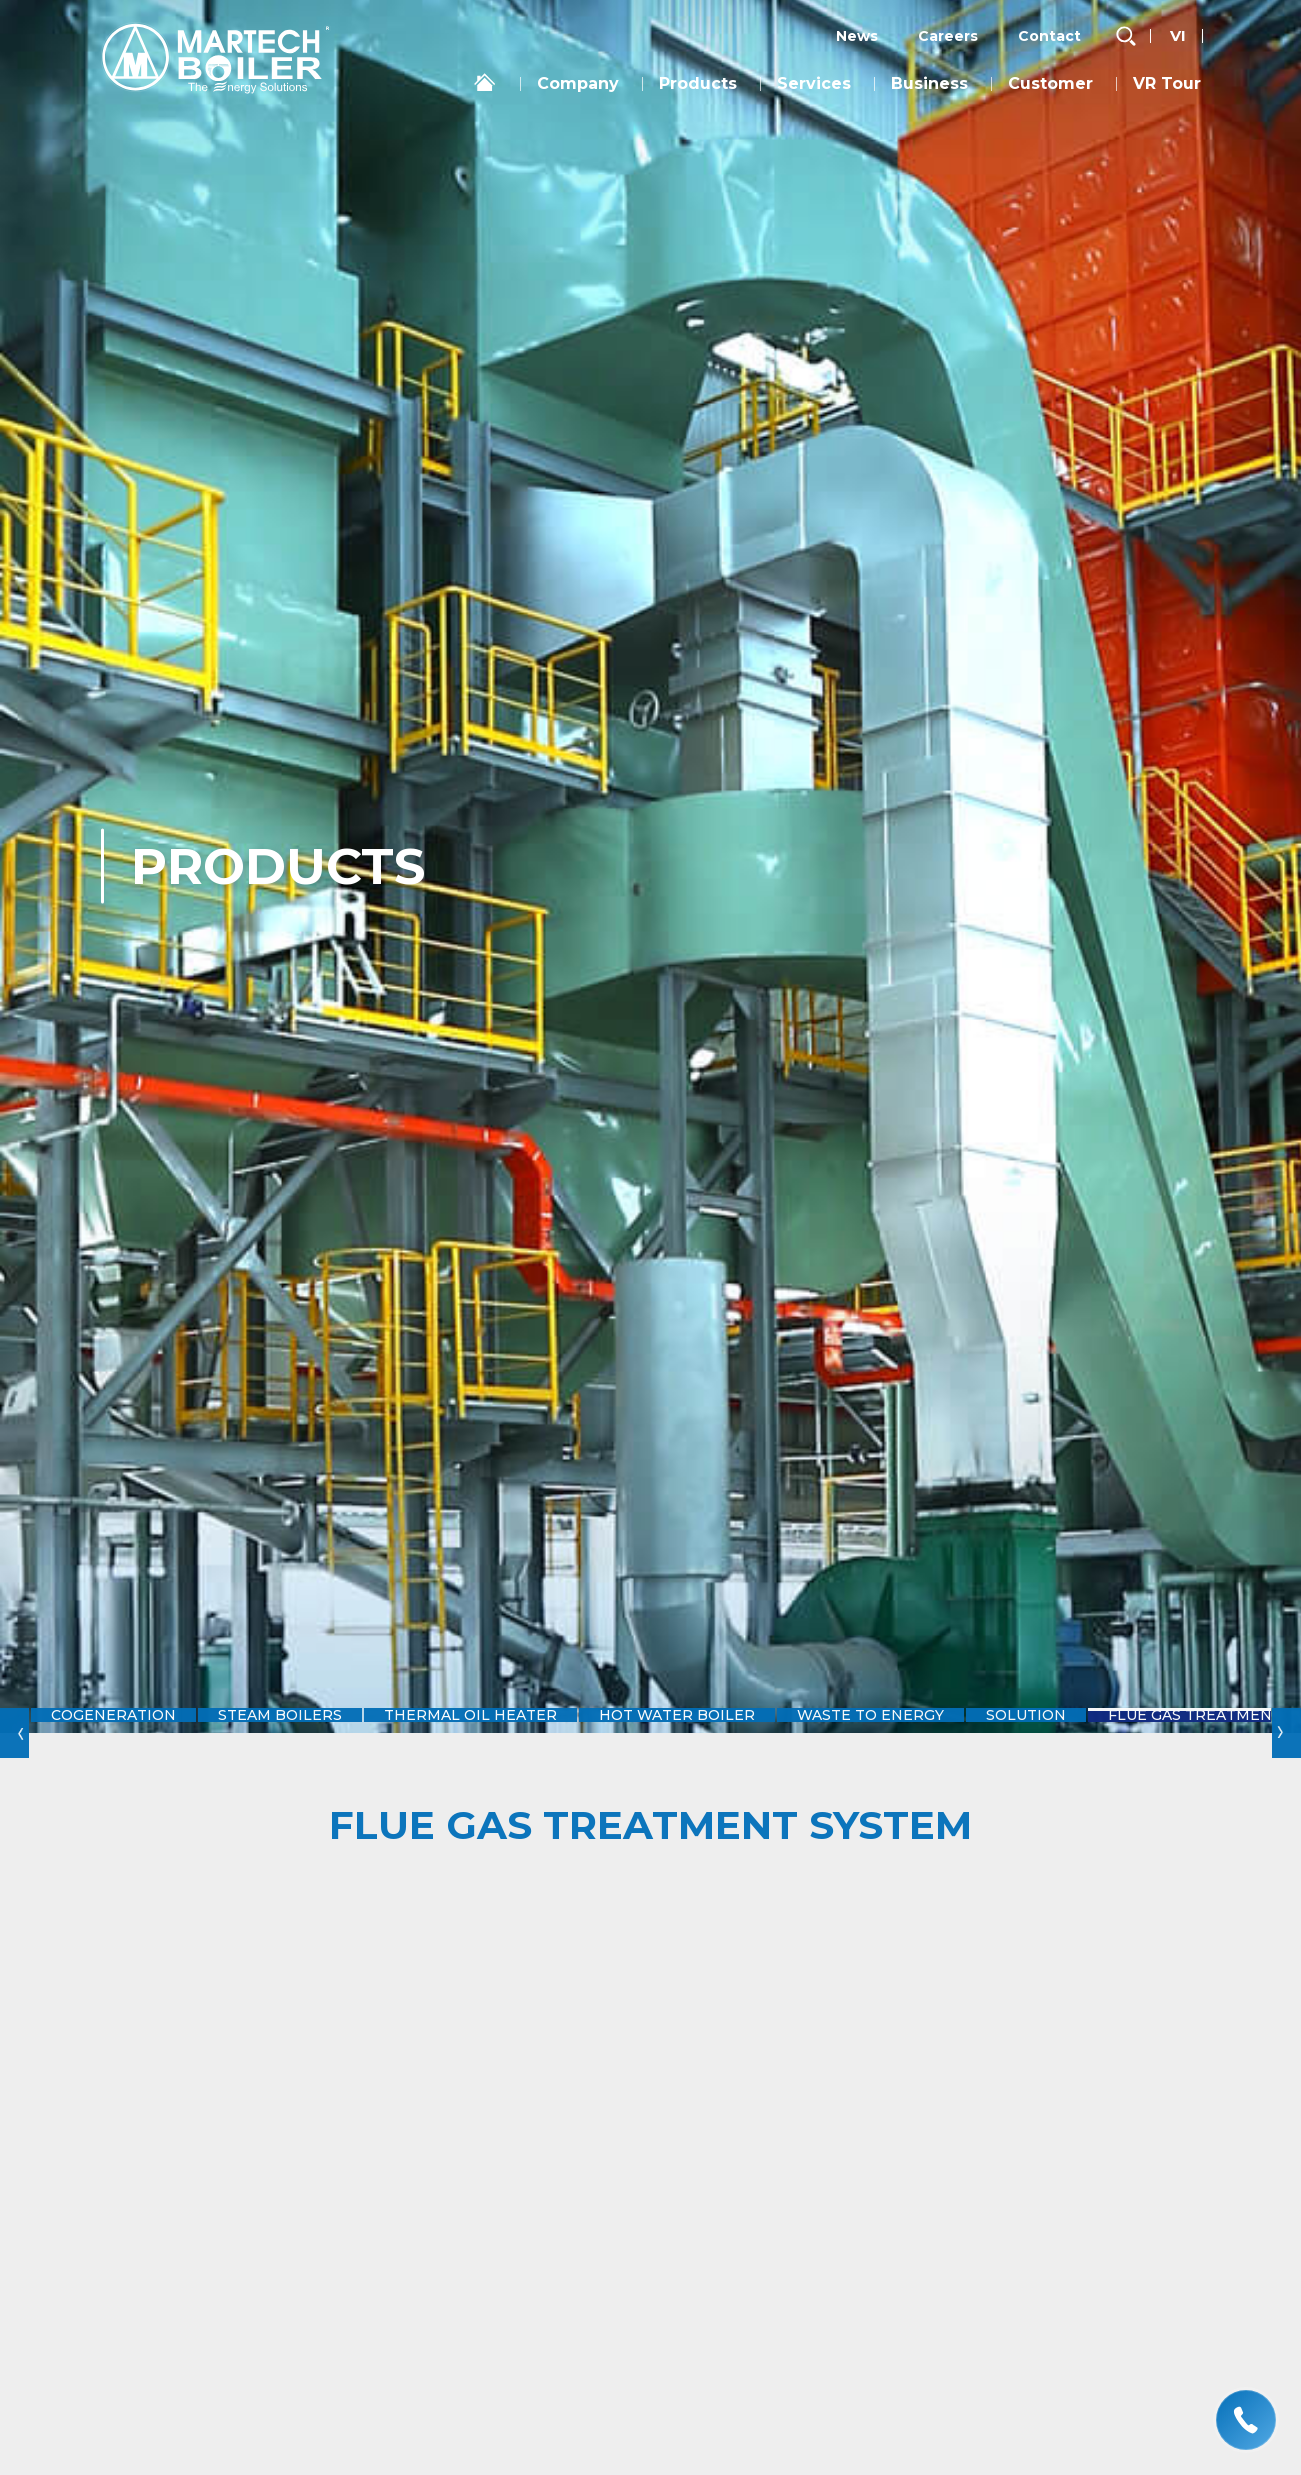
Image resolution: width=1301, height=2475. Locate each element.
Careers (948, 36)
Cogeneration (118, 1733)
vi (1178, 35)
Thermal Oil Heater (492, 1733)
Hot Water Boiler (706, 1733)
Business (929, 83)
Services (814, 83)
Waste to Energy (910, 1733)
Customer (1050, 83)
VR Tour (1167, 83)
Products (698, 83)
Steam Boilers (294, 1733)
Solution (1077, 1733)
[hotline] (1246, 2420)
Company (578, 83)
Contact (1049, 36)
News (857, 36)
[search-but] (1126, 36)
